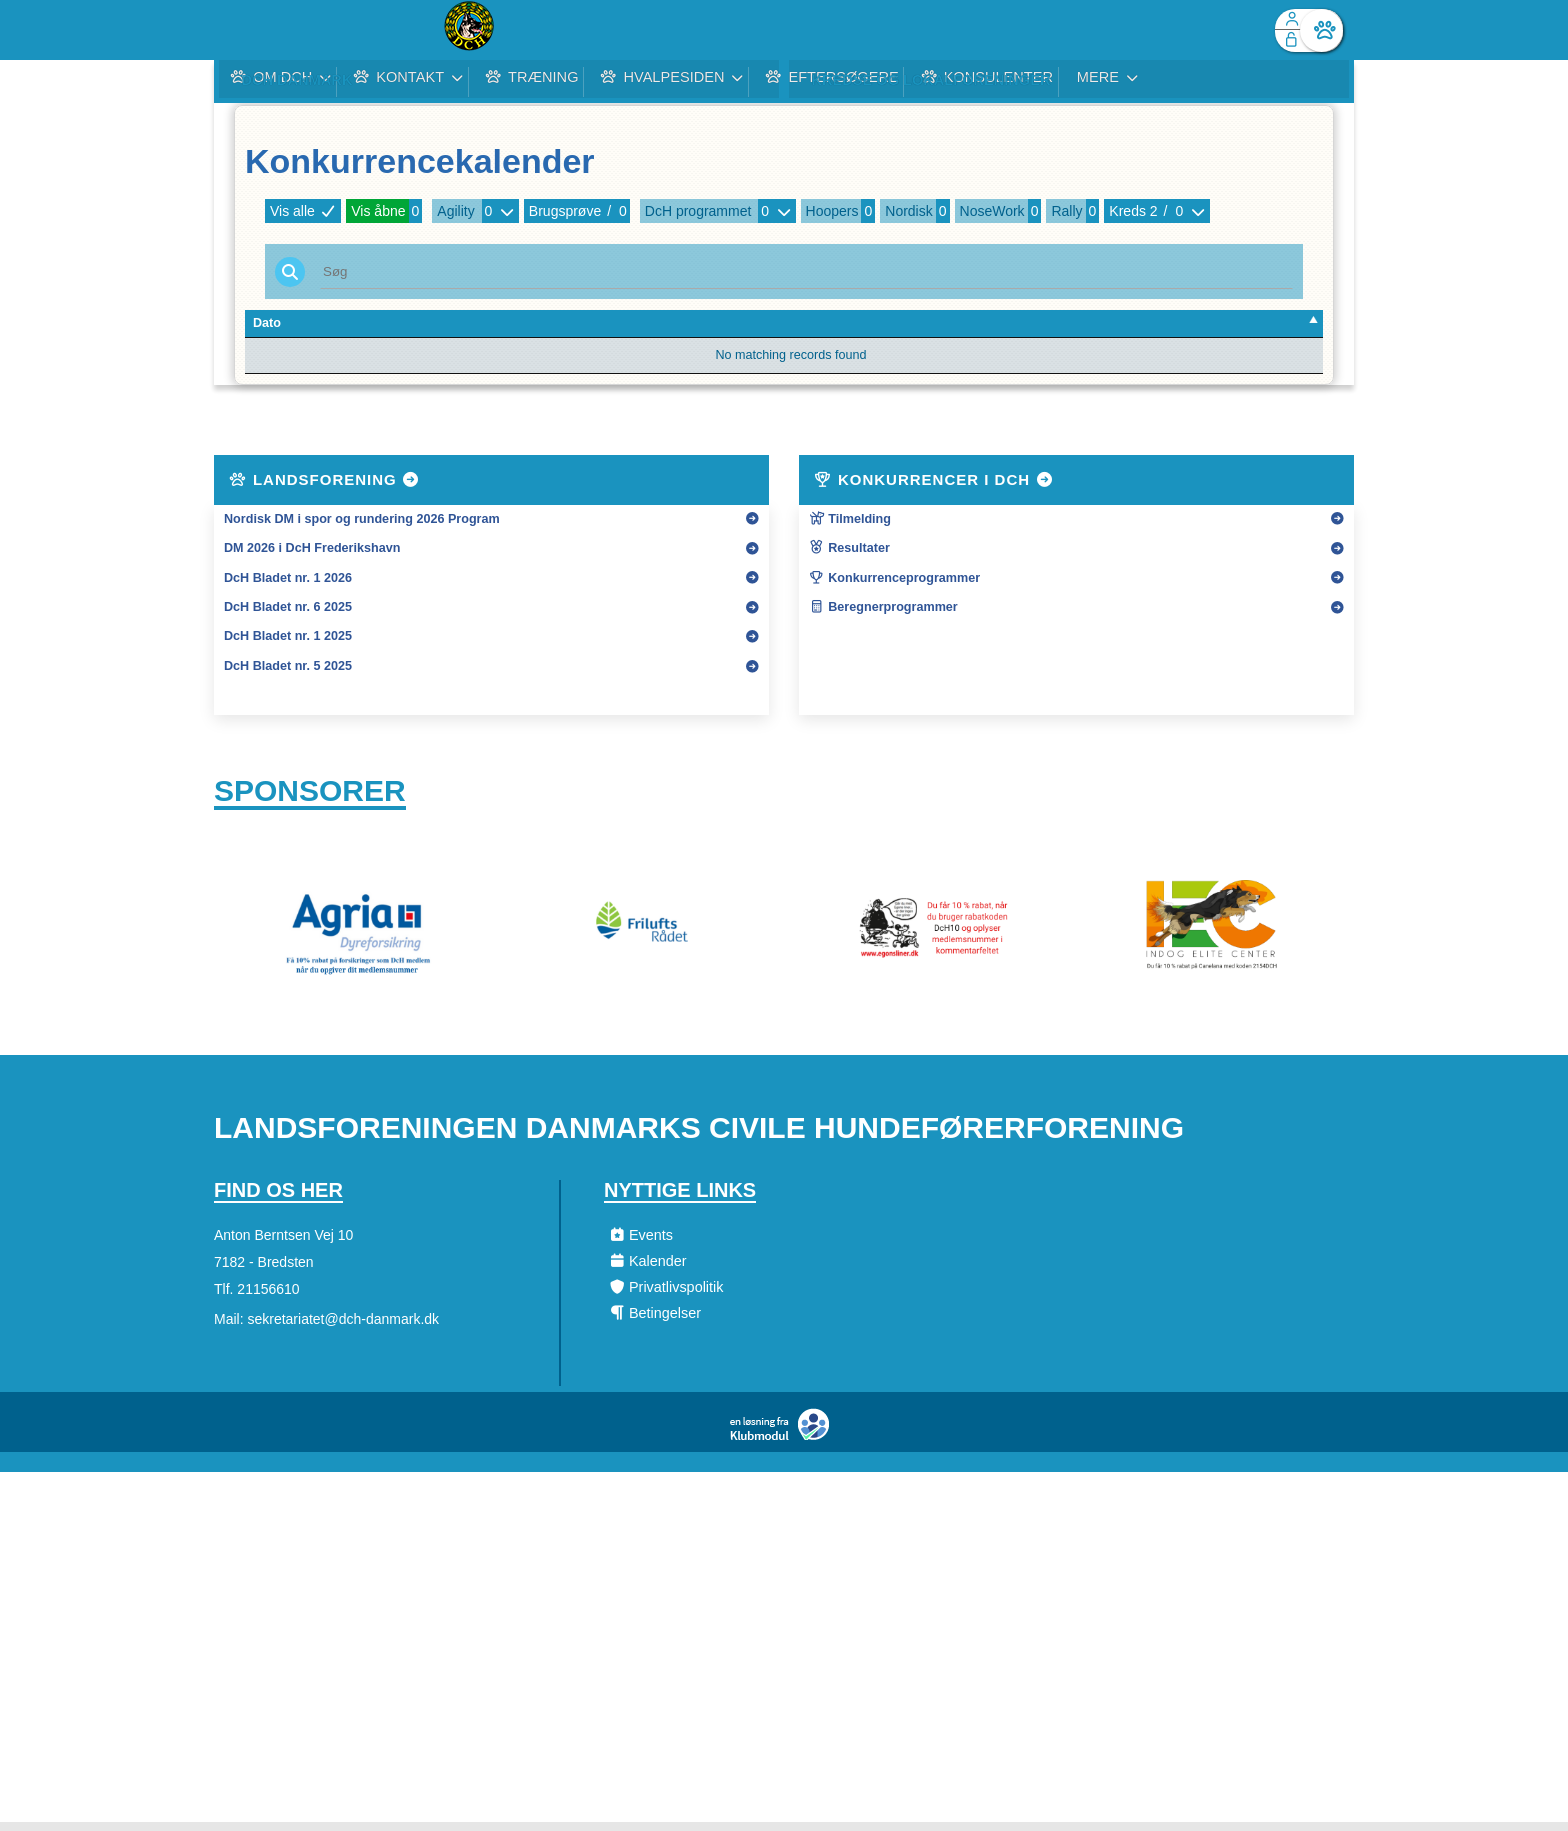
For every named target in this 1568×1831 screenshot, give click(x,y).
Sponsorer (310, 794)
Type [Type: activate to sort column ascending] (843, 323)
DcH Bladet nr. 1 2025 (288, 636)
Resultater (849, 548)
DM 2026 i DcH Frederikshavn (312, 548)
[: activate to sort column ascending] (1265, 324)
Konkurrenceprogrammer (894, 578)
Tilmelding (850, 519)
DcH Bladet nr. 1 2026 (288, 578)
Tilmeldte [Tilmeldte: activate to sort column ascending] (1152, 323)
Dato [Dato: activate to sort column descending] (267, 323)
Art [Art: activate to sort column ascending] (1034, 323)
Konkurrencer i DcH (934, 479)
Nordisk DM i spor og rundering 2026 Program (362, 519)
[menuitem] (244, 30)
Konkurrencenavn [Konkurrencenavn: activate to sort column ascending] (656, 323)
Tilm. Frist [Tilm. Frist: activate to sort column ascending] (372, 323)
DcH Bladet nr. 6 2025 (288, 607)
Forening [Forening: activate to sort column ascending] (458, 323)
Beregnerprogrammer (883, 607)
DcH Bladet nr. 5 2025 (288, 666)
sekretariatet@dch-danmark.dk (343, 1328)
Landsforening (325, 479)
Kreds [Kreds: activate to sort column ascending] (982, 323)
